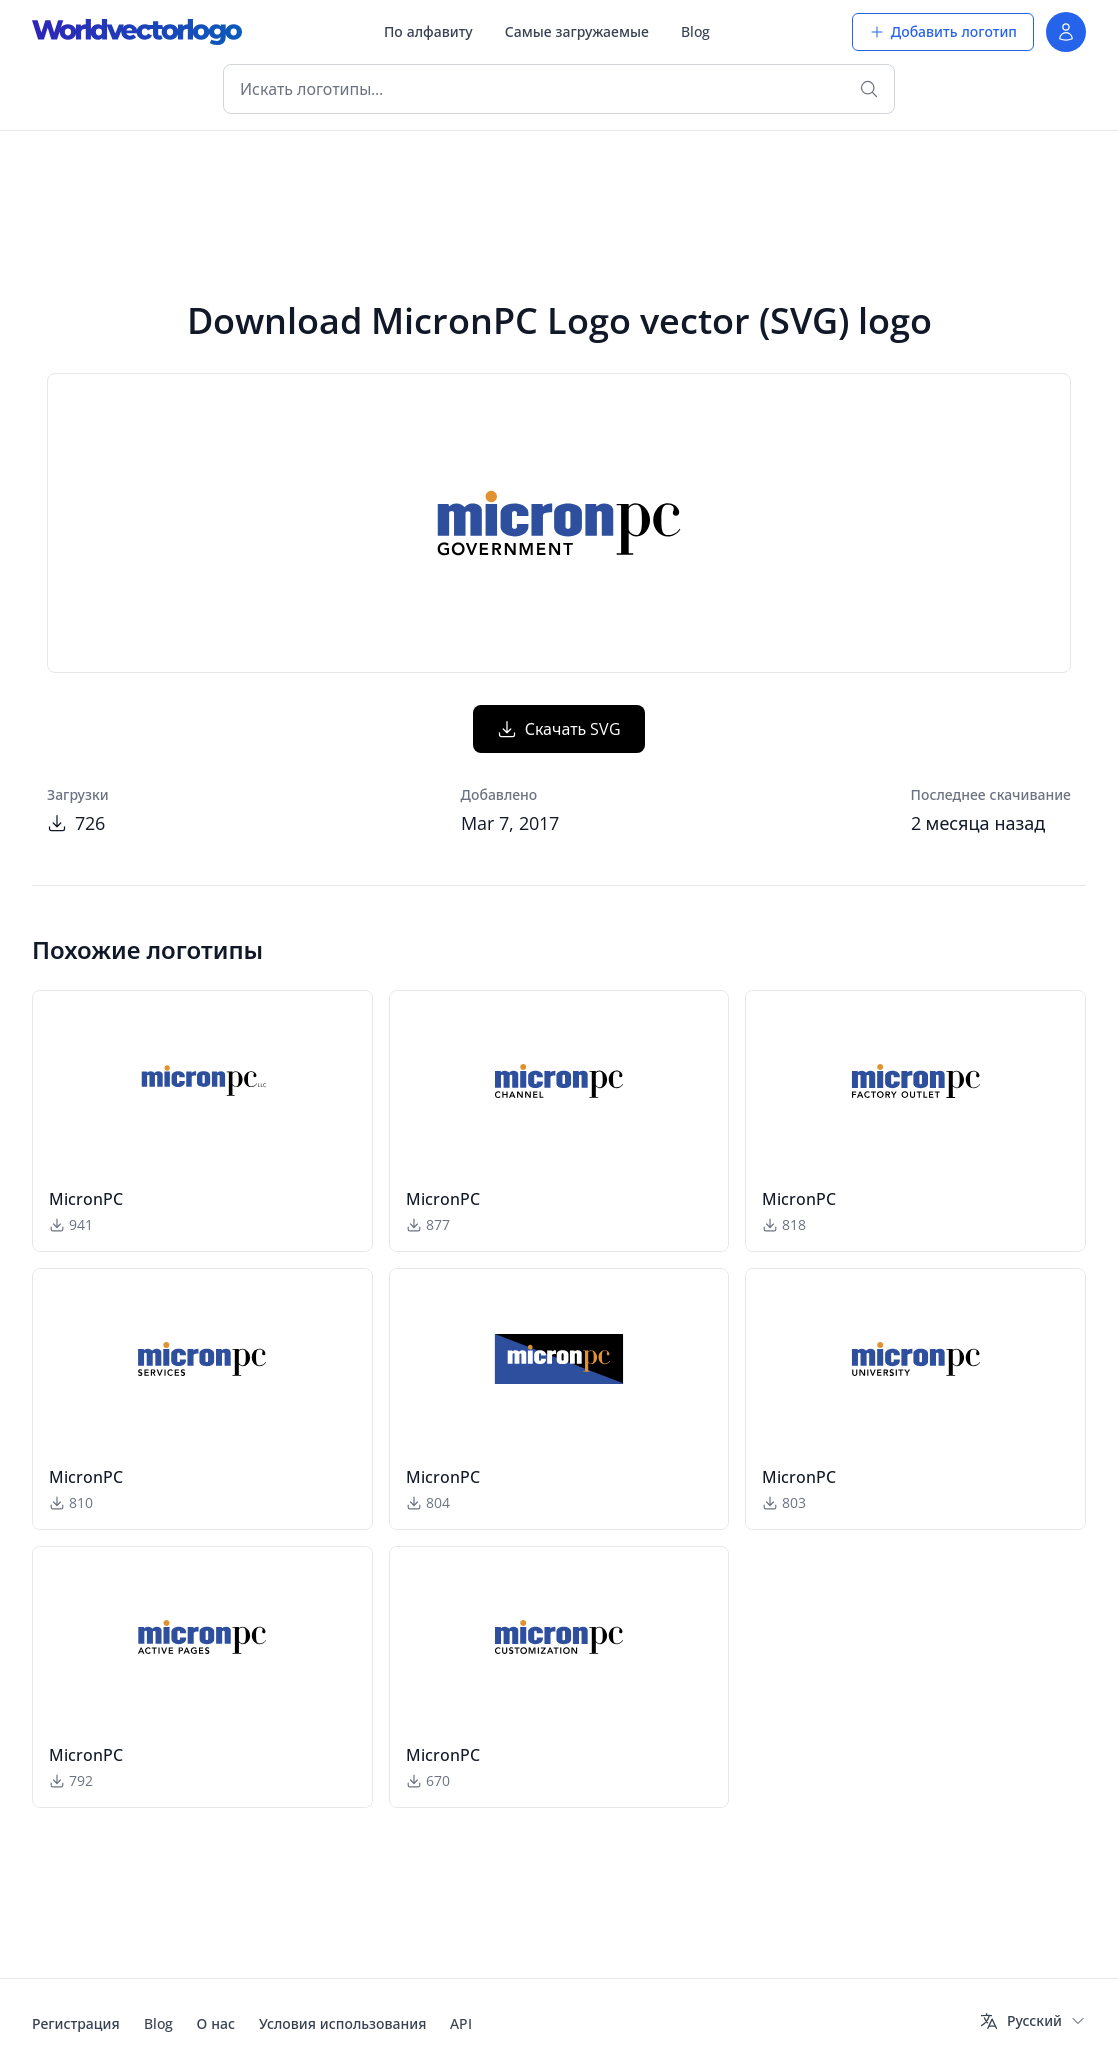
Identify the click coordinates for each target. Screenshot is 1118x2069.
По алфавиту (428, 31)
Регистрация (76, 2023)
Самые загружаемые (577, 31)
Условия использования (342, 2023)
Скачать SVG (559, 729)
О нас (216, 2023)
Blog (695, 31)
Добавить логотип (943, 31)
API (461, 2023)
